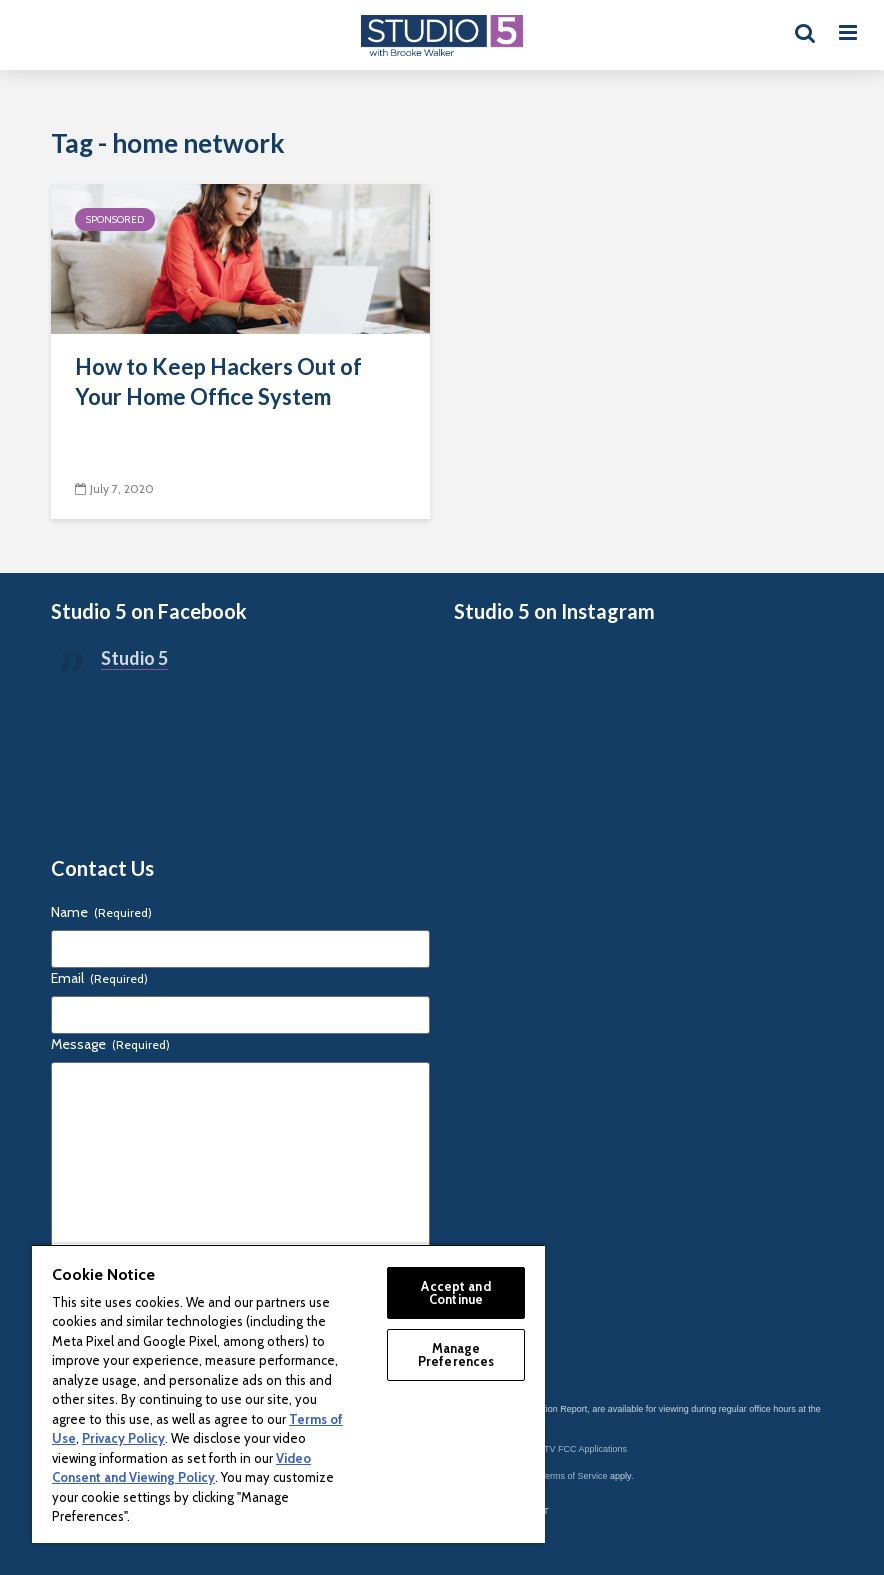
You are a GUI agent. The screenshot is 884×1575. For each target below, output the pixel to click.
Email (99, 978)
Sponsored (115, 219)
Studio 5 (134, 658)
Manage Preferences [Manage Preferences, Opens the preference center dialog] (456, 1354)
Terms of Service (574, 1476)
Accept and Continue (455, 1292)
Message (110, 1044)
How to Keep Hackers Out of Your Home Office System (218, 381)
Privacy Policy (123, 1438)
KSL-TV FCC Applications (575, 1449)
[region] (288, 1393)
